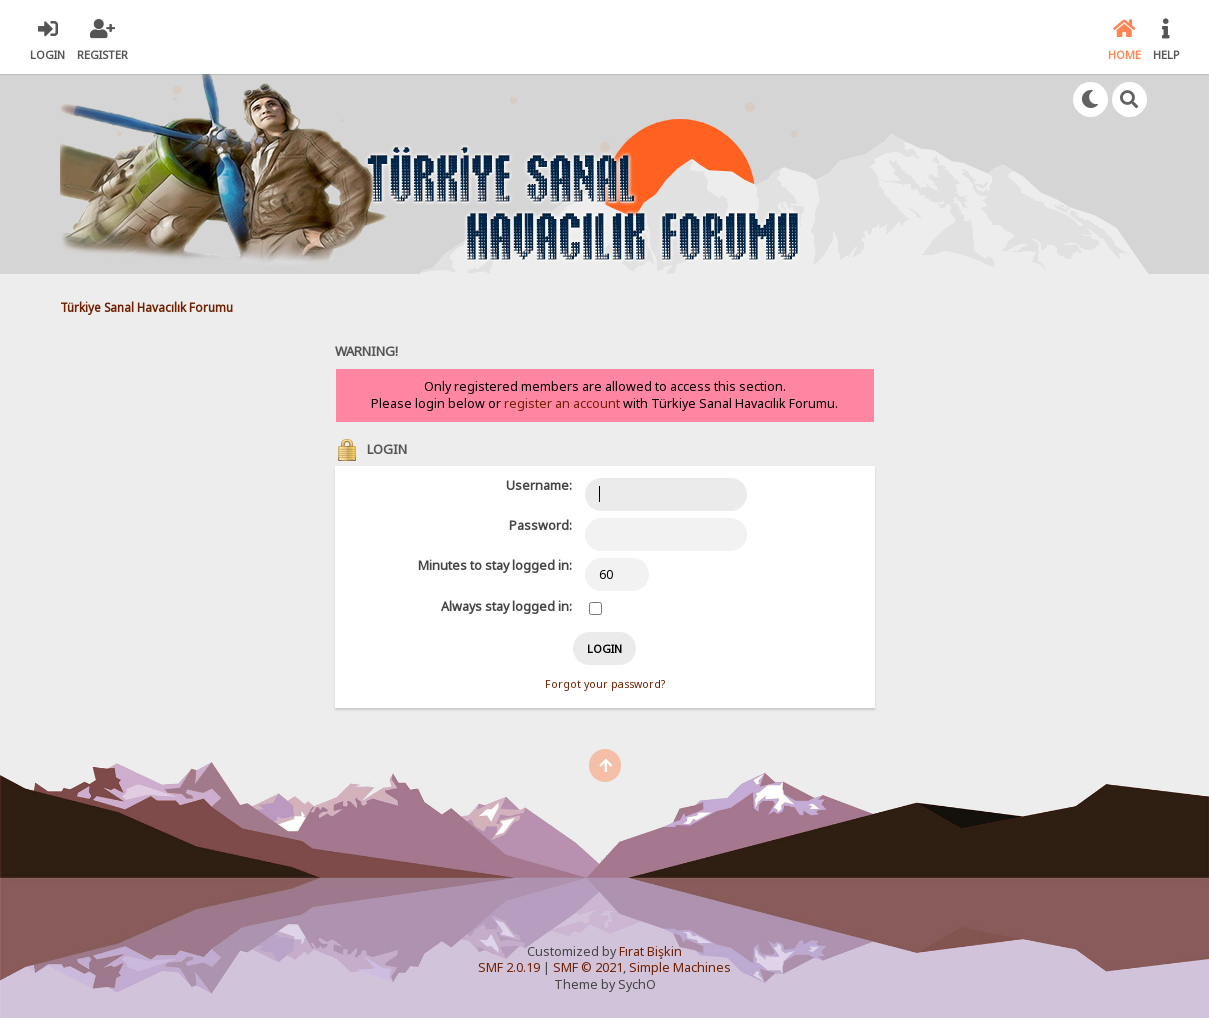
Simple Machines (680, 967)
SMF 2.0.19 (509, 967)
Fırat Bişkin (650, 951)
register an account (562, 403)
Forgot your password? (605, 684)
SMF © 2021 (588, 967)
